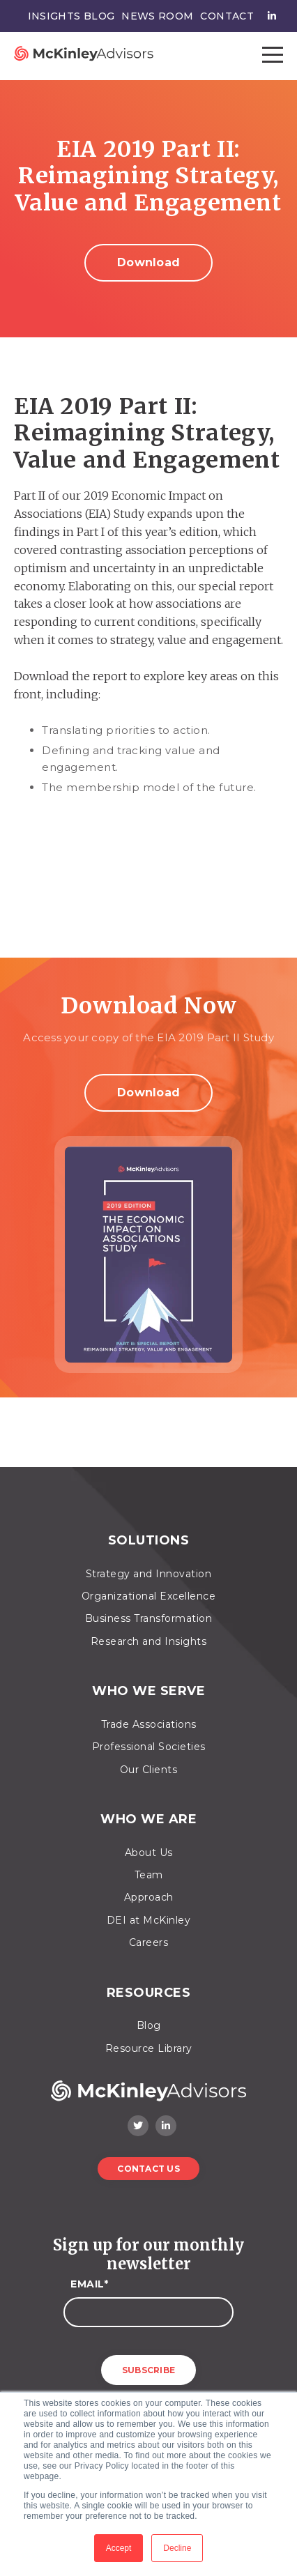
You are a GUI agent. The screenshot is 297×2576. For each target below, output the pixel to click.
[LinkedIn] (165, 2125)
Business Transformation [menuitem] (149, 1618)
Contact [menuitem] (226, 16)
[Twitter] (138, 2125)
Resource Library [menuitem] (148, 2048)
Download (148, 262)
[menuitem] (268, 16)
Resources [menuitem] (149, 1993)
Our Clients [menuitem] (149, 1769)
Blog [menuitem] (149, 2025)
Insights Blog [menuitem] (71, 16)
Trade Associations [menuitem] (149, 1724)
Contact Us (148, 2168)
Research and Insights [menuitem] (149, 1641)
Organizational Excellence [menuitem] (149, 1596)
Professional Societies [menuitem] (149, 1746)
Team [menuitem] (149, 1875)
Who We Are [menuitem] (148, 1819)
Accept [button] (119, 2548)
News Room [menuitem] (157, 16)
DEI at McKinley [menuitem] (149, 1920)
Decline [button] (177, 2548)
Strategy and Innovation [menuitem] (149, 1573)
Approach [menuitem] (149, 1897)
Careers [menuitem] (149, 1942)
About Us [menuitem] (149, 1852)
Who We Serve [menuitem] (148, 1691)
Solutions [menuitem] (149, 1540)
